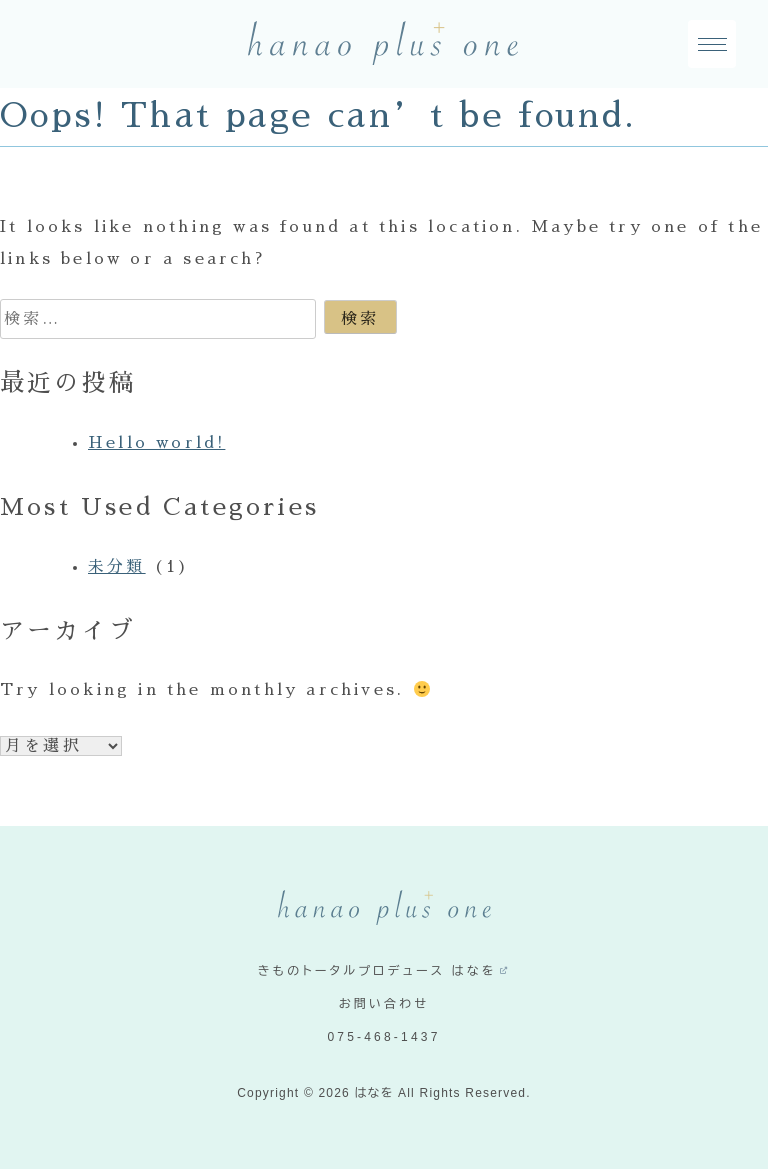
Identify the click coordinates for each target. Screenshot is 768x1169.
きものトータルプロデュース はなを (377, 971)
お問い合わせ (384, 1004)
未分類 (117, 567)
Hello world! (156, 443)
